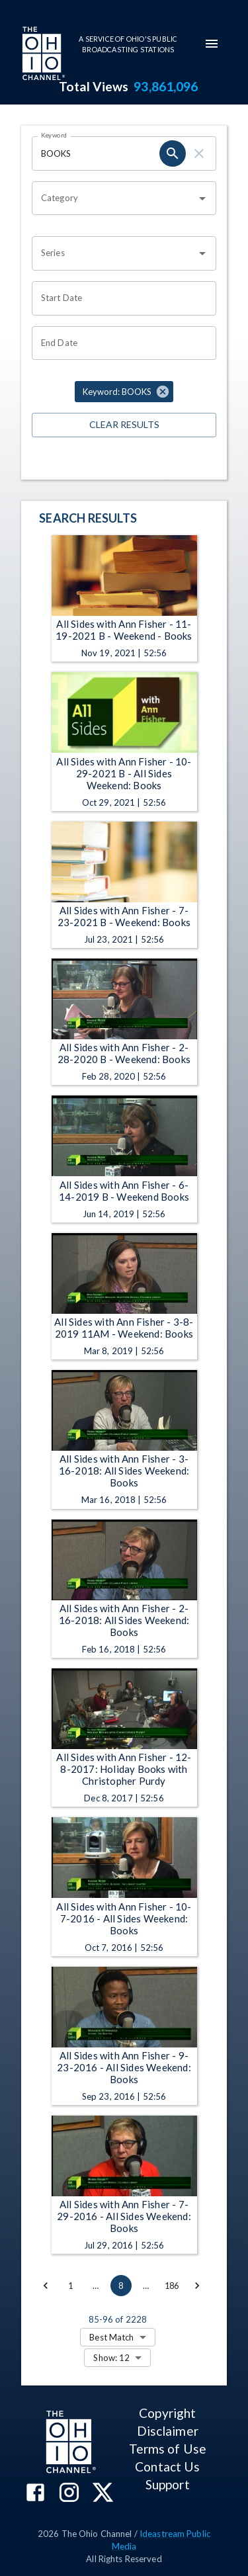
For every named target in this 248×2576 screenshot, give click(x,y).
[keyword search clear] (199, 153)
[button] (124, 391)
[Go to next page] (197, 2285)
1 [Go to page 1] (70, 2285)
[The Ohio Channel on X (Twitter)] (102, 2494)
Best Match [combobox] (111, 2337)
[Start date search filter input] (119, 298)
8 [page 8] (121, 2285)
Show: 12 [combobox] (111, 2357)
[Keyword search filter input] (95, 153)
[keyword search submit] (172, 153)
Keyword (54, 135)
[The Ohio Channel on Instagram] (69, 2494)
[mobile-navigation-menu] (211, 43)
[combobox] (114, 198)
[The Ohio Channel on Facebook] (35, 2494)
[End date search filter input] (119, 343)
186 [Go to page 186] (172, 2285)
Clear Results (124, 425)
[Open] (202, 198)
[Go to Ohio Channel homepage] (42, 55)
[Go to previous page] (45, 2285)
